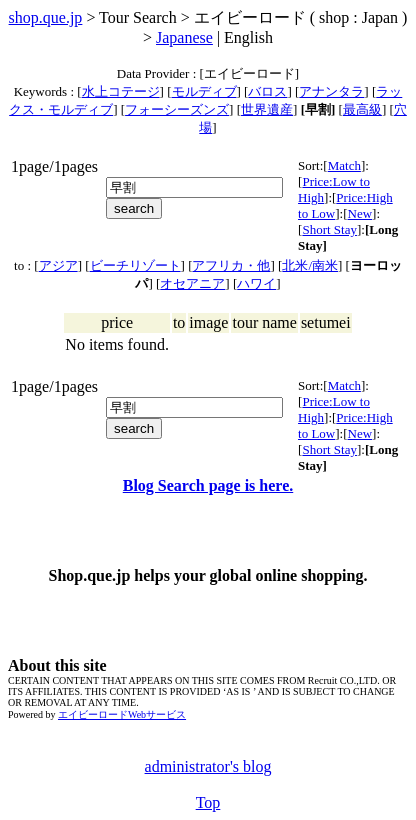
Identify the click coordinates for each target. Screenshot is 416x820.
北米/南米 (310, 265)
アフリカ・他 (231, 265)
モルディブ (204, 91)
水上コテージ (121, 91)
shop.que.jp (46, 17)
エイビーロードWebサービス (122, 714)
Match (344, 165)
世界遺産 (267, 109)
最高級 (362, 109)
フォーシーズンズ (177, 109)
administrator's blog (208, 766)
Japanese (184, 37)
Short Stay (329, 229)
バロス (267, 91)
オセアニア (192, 283)
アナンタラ (331, 91)
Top (208, 802)
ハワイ (256, 283)
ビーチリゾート (135, 265)
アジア (58, 265)
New (360, 213)
